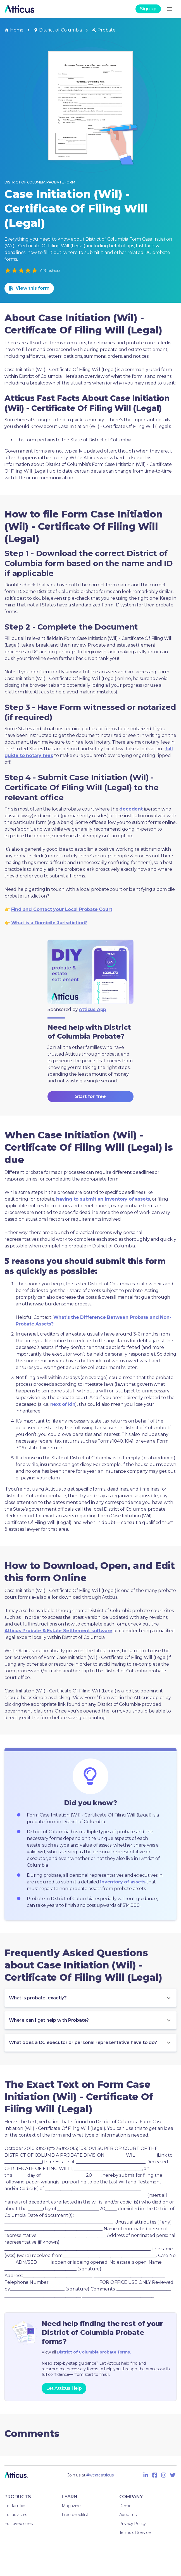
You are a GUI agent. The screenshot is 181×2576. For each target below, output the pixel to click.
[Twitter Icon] (173, 2475)
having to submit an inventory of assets (103, 1199)
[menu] (170, 9)
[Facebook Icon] (155, 2475)
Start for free (90, 1096)
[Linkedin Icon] (146, 2475)
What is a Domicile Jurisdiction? (49, 922)
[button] (90, 1998)
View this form (29, 288)
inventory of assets (122, 1882)
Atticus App (92, 1009)
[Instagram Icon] (164, 2475)
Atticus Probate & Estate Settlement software (58, 1630)
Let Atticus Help (64, 2388)
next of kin (62, 1404)
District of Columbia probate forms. (94, 2352)
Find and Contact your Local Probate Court (61, 909)
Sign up (148, 8)
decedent (130, 809)
